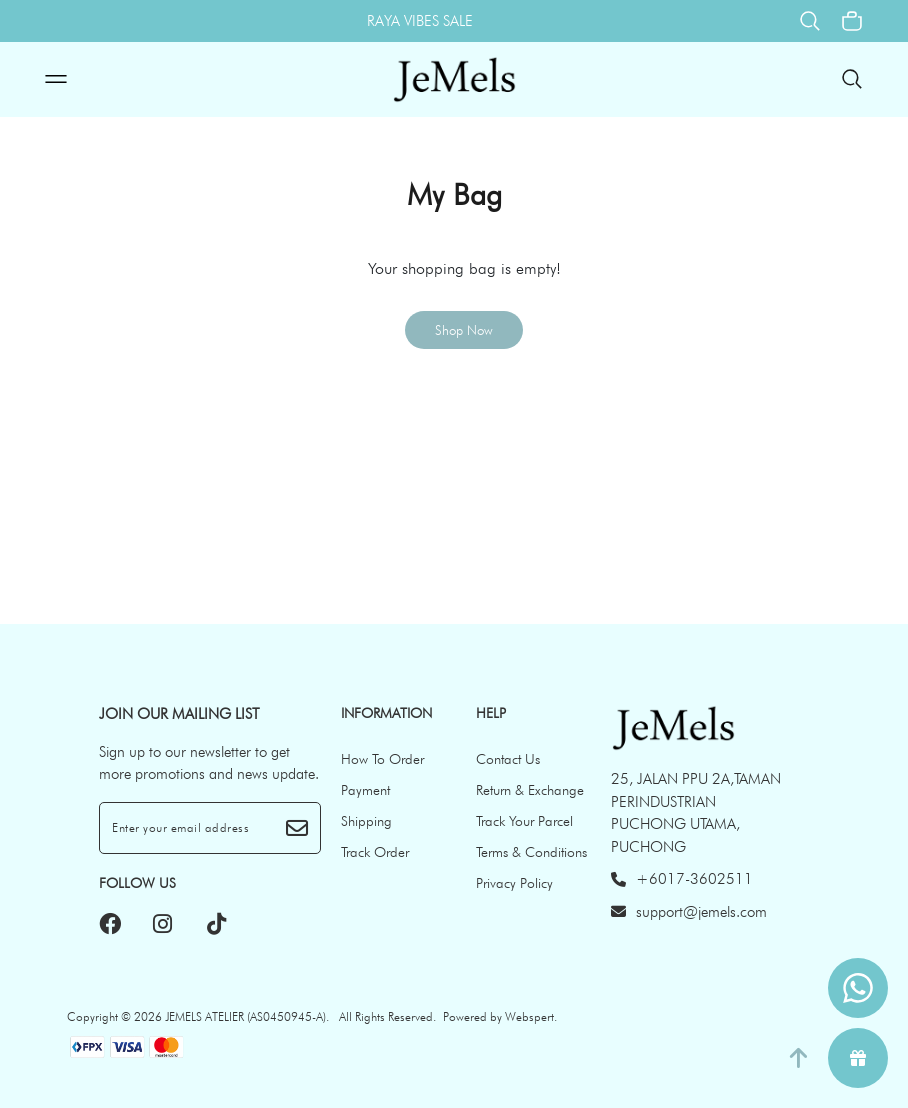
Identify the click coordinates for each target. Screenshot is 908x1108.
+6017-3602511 (682, 879)
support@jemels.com (689, 912)
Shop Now (464, 330)
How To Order (382, 759)
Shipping (366, 821)
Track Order (375, 852)
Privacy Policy (514, 883)
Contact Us (508, 759)
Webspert (529, 1016)
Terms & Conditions (531, 852)
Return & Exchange (530, 790)
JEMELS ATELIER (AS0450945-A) (245, 1016)
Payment (365, 790)
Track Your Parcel (524, 821)
